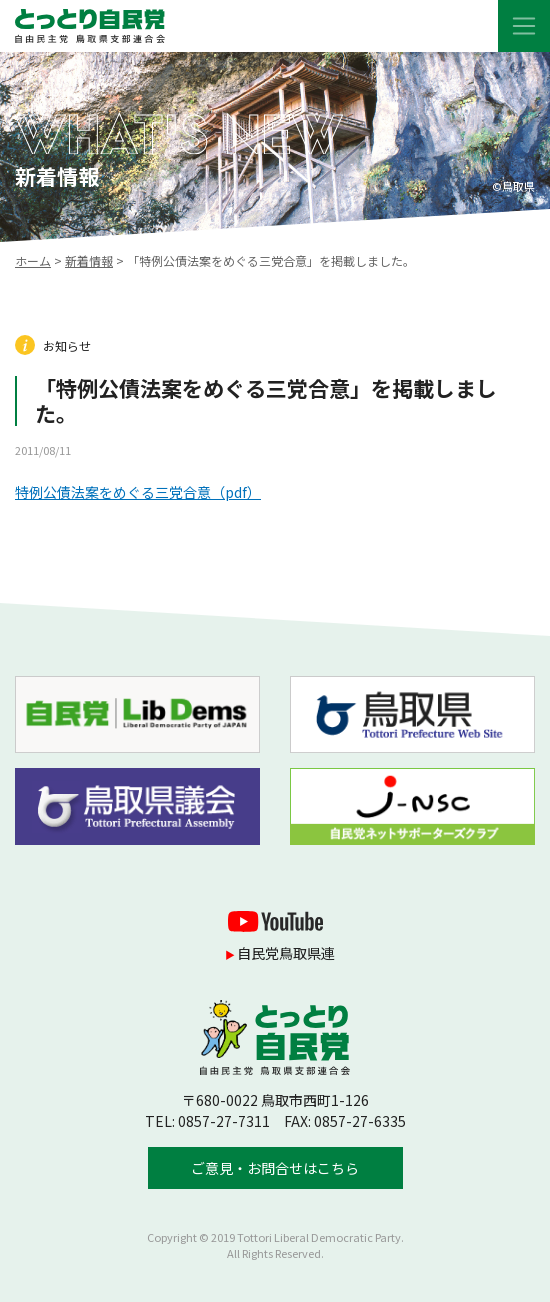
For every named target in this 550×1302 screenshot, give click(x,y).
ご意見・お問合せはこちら (275, 1168)
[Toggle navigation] (524, 26)
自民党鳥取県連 (286, 953)
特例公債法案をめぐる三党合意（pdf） (138, 492)
